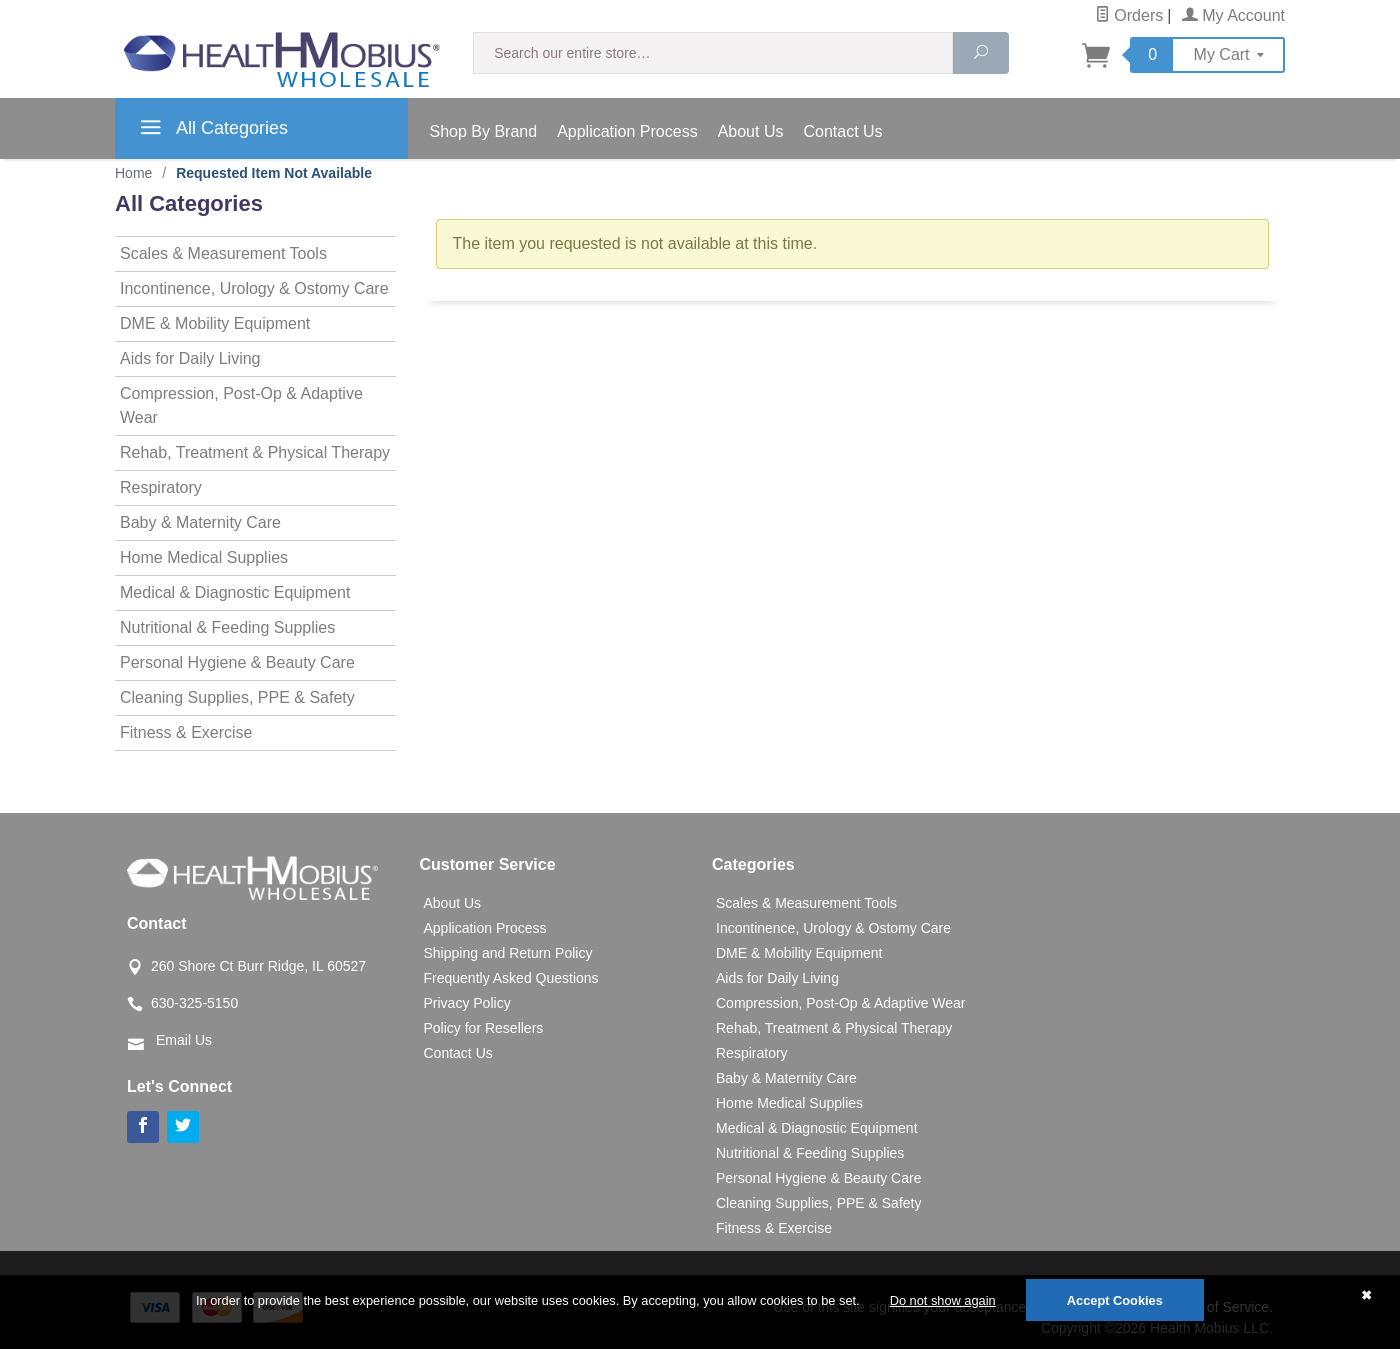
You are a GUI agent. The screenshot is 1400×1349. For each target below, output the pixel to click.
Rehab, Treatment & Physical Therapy (255, 452)
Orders (1129, 15)
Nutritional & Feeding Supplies (227, 627)
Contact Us (842, 131)
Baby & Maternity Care (200, 522)
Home (133, 173)
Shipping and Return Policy (508, 953)
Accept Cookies (1115, 1300)
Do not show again (943, 1300)
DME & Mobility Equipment (215, 323)
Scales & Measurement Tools (223, 253)
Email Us (184, 1040)
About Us (751, 131)
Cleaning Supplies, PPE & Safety (237, 697)
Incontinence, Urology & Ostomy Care (254, 288)
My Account (1233, 15)
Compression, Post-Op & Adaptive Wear (241, 405)
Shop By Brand (484, 131)
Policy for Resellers (484, 1028)
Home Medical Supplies (204, 557)
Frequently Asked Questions (511, 978)
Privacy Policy (467, 1003)
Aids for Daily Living (190, 358)
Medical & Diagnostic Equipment (235, 592)
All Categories (211, 131)
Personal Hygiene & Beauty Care (237, 662)
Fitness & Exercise (186, 732)
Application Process (627, 131)
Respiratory (161, 487)
